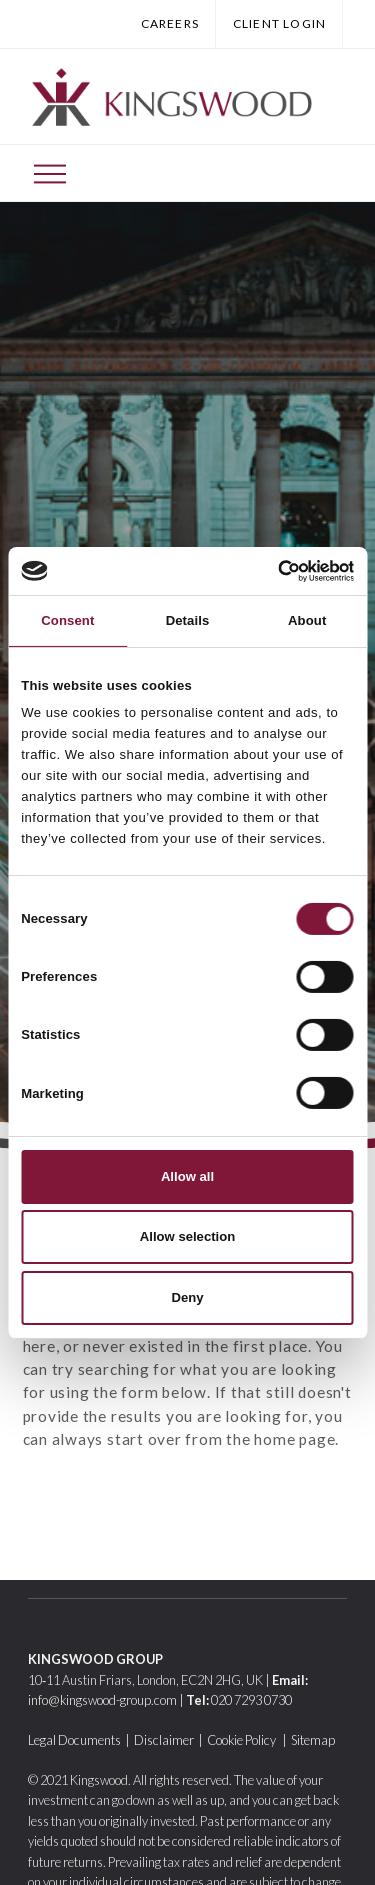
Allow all (187, 1176)
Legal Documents (74, 1740)
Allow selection (187, 1236)
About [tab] (307, 620)
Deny (187, 1297)
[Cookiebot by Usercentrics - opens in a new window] (268, 571)
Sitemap (313, 1740)
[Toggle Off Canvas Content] (50, 174)
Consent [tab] (67, 620)
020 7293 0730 (251, 1700)
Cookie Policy (242, 1740)
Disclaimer (164, 1740)
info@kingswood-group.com (102, 1700)
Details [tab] (188, 620)
